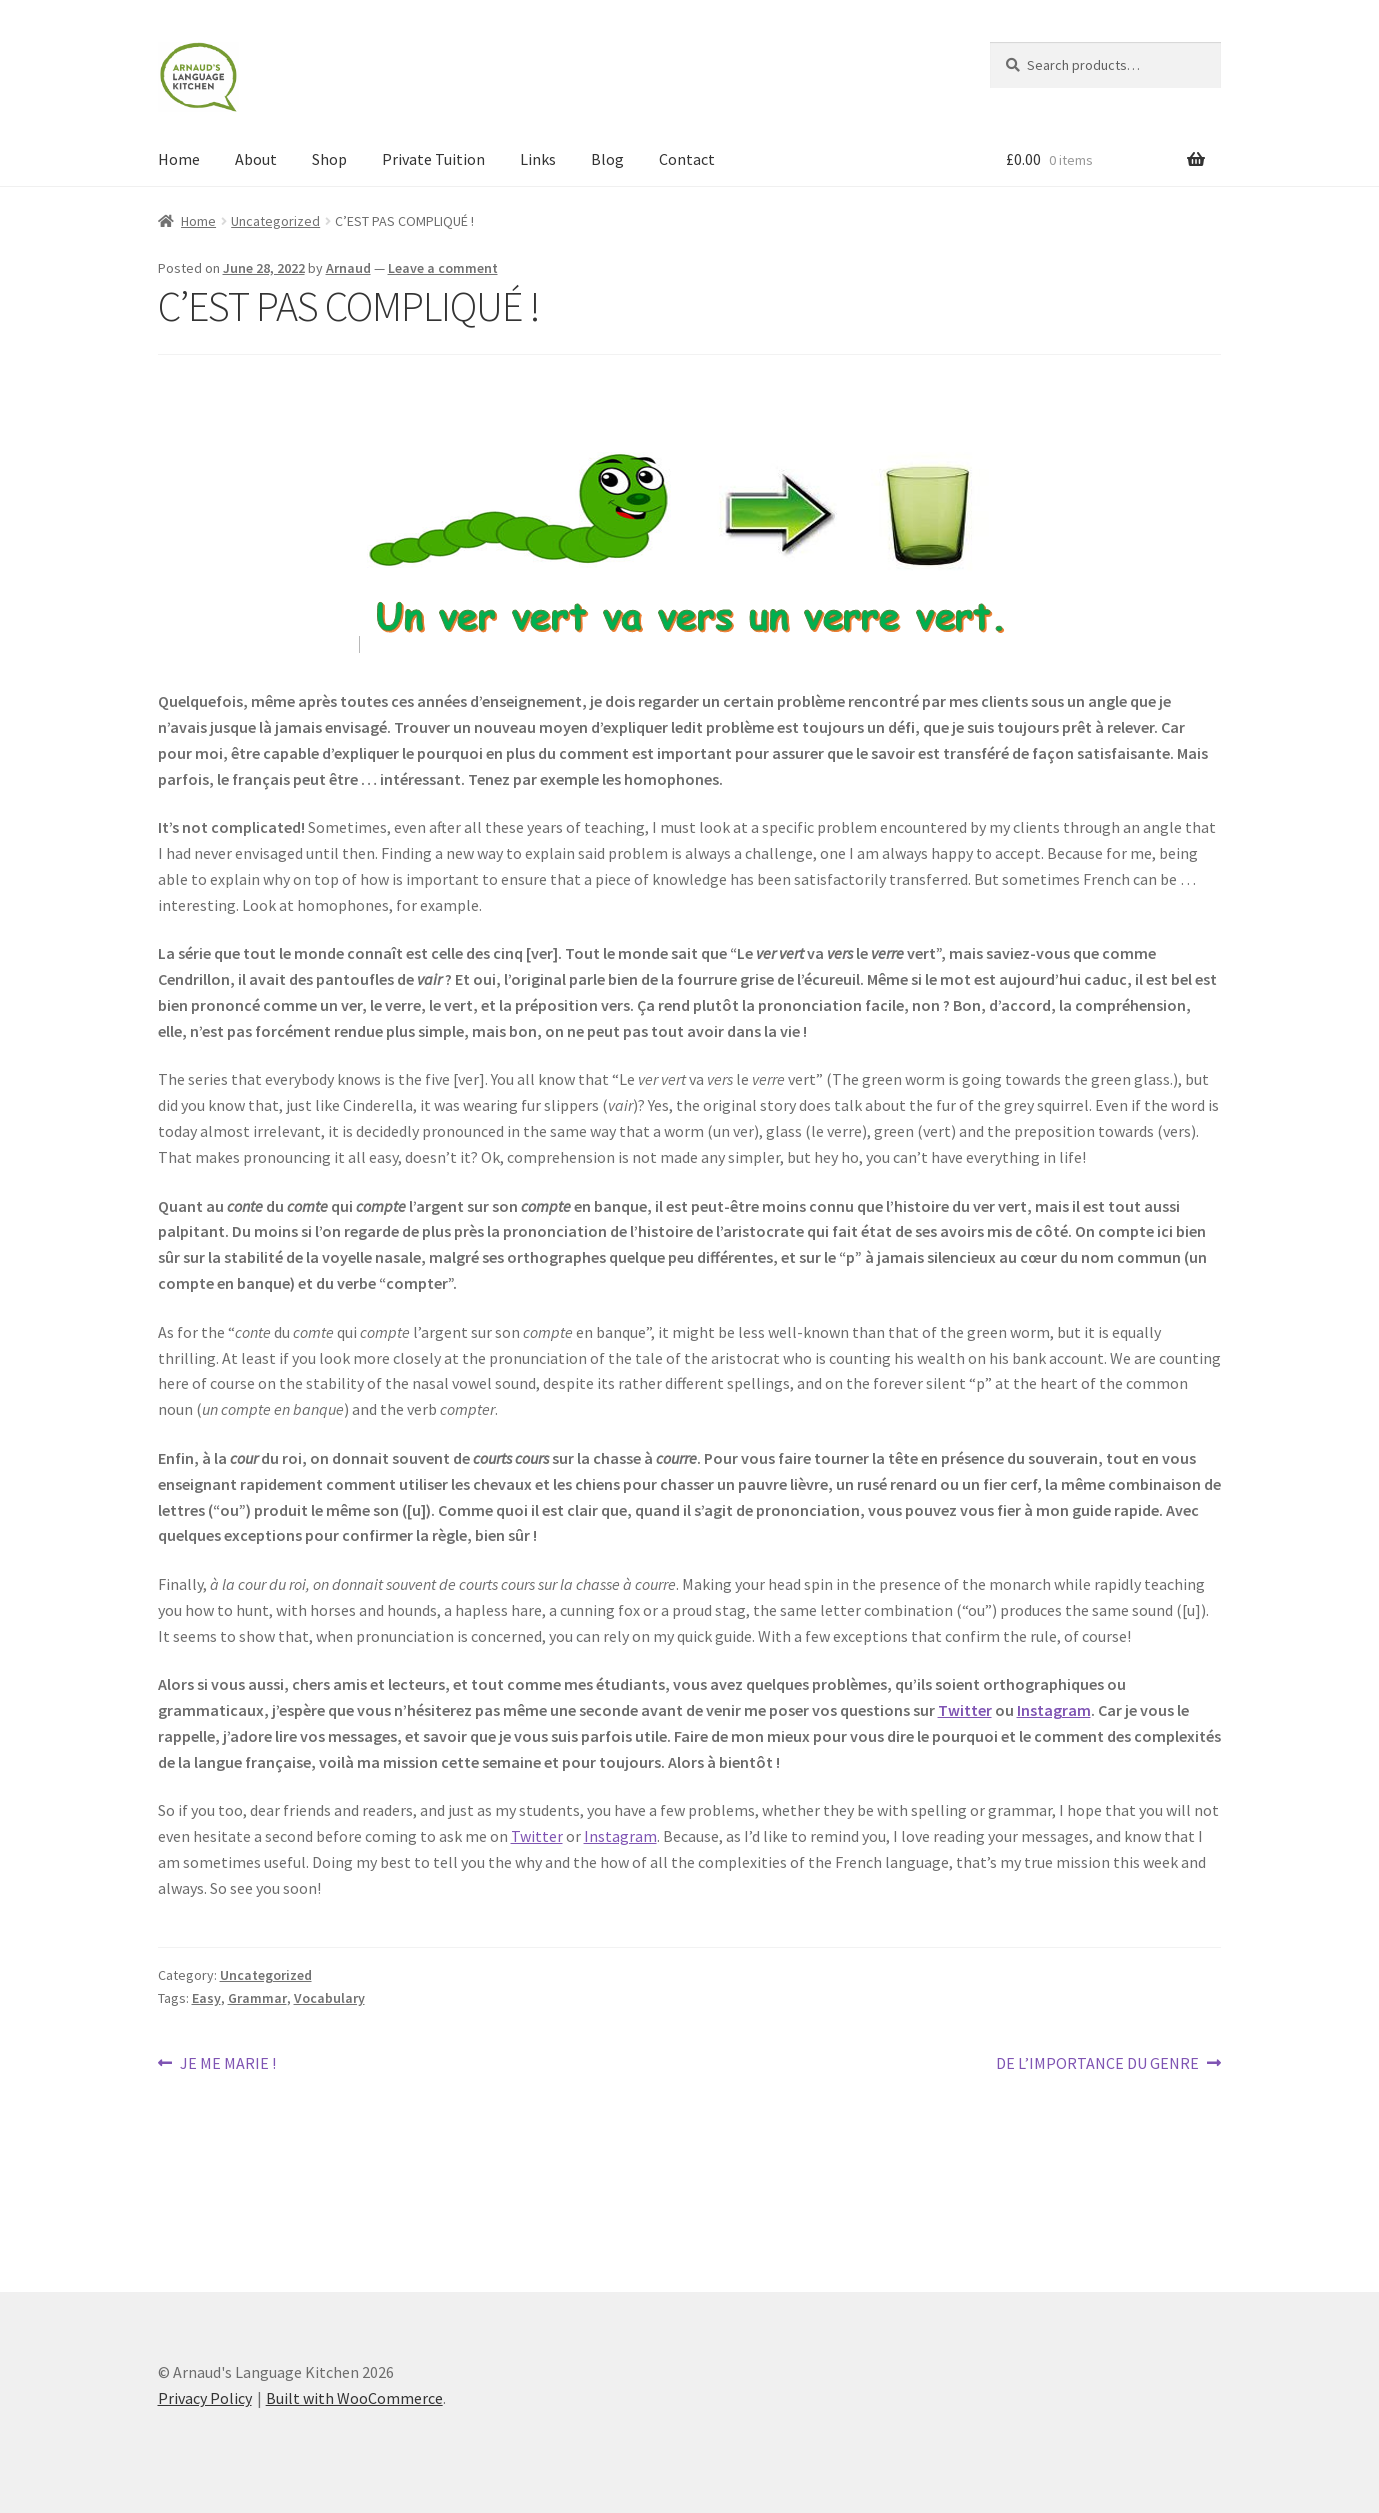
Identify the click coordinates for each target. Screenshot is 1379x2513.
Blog (607, 159)
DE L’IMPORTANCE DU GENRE (1097, 2064)
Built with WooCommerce (354, 2398)
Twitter (965, 1710)
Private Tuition (433, 159)
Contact (687, 159)
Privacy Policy (205, 2398)
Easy (206, 1998)
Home (179, 159)
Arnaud (348, 268)
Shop (329, 159)
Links (538, 159)
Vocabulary (329, 1998)
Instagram (1054, 1710)
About (256, 159)
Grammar (257, 1998)
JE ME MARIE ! (227, 2064)
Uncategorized (275, 221)
